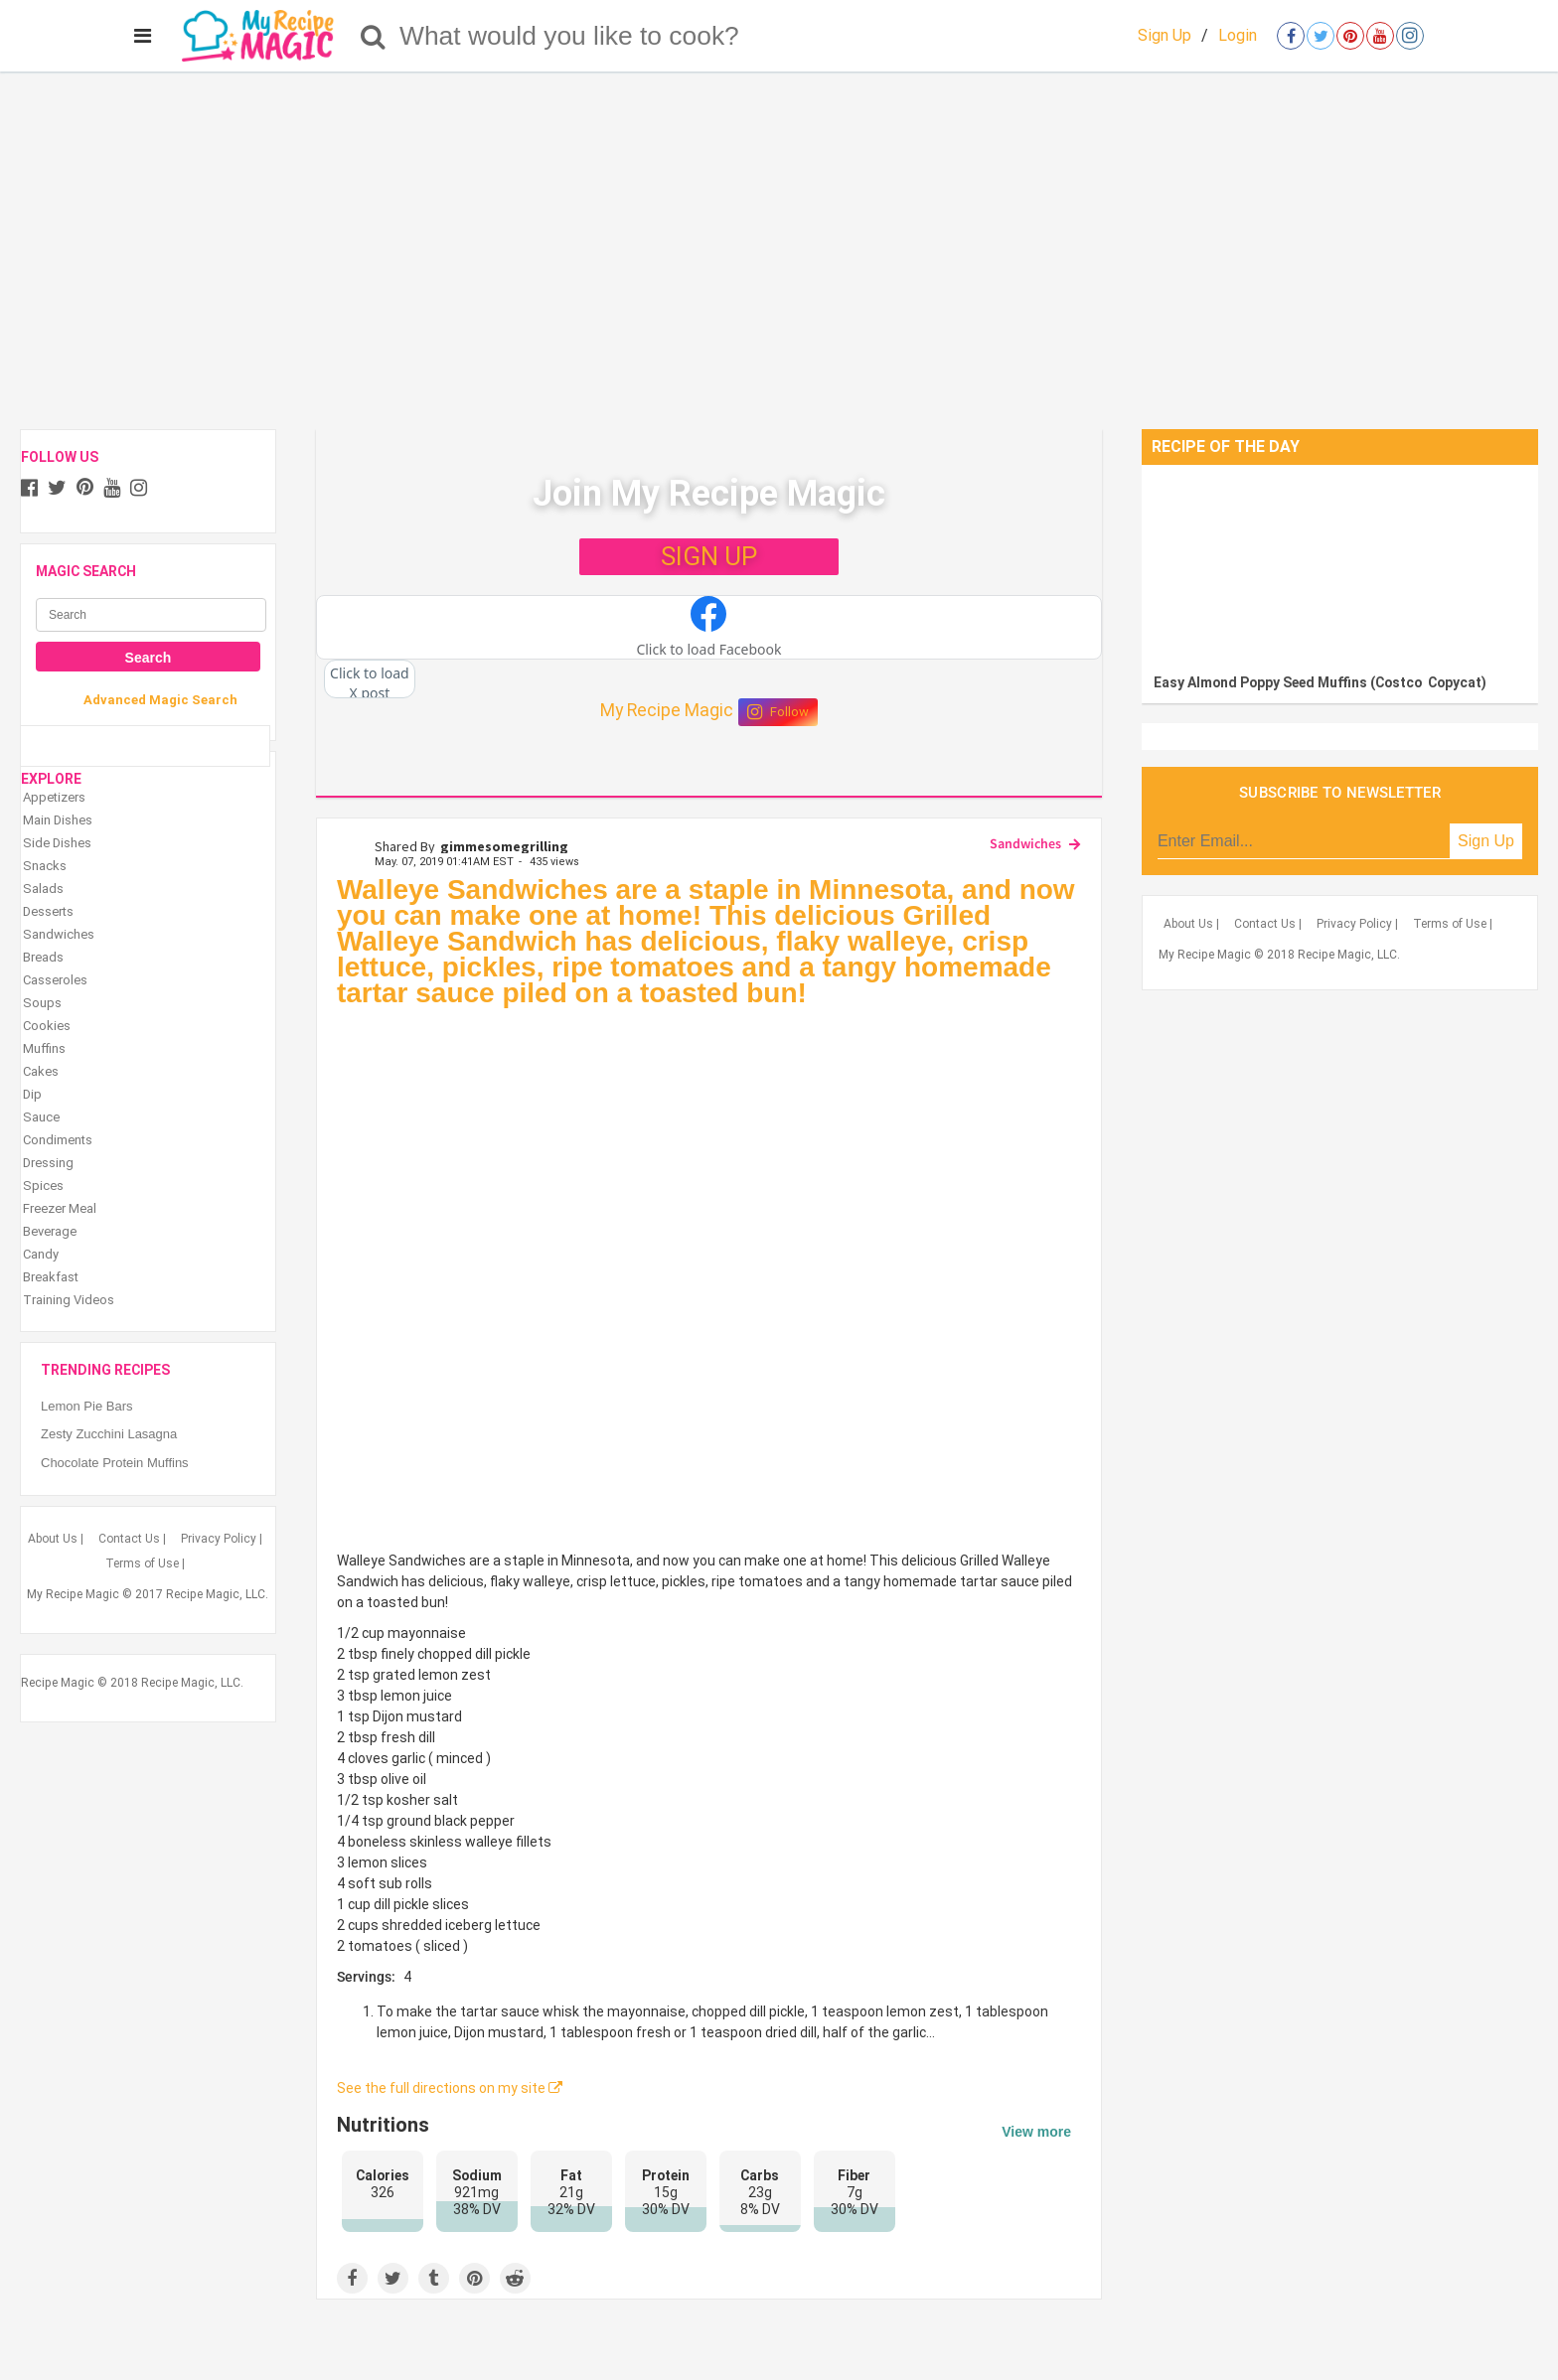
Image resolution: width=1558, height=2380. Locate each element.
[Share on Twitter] (393, 2278)
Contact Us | (132, 1539)
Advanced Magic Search (160, 699)
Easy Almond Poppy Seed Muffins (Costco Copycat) (1320, 682)
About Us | (55, 1539)
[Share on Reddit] (515, 2278)
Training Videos (68, 1299)
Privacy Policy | (221, 1539)
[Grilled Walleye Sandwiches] (709, 1279)
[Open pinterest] (1350, 36)
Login (1237, 35)
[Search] (373, 36)
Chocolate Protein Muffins (115, 1462)
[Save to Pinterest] (474, 2278)
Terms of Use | (145, 1563)
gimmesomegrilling (504, 846)
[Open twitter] (1320, 36)
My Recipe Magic (666, 710)
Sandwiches (1025, 843)
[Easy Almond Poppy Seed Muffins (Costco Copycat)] (1340, 564)
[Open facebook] (1291, 36)
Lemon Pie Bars (87, 1406)
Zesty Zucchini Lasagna (109, 1433)
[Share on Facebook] (352, 2278)
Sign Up (1164, 35)
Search (148, 658)
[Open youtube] (1380, 36)
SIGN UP (709, 556)
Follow (778, 712)
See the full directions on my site (449, 2088)
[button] (709, 628)
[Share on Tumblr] (433, 2278)
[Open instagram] (1410, 36)
